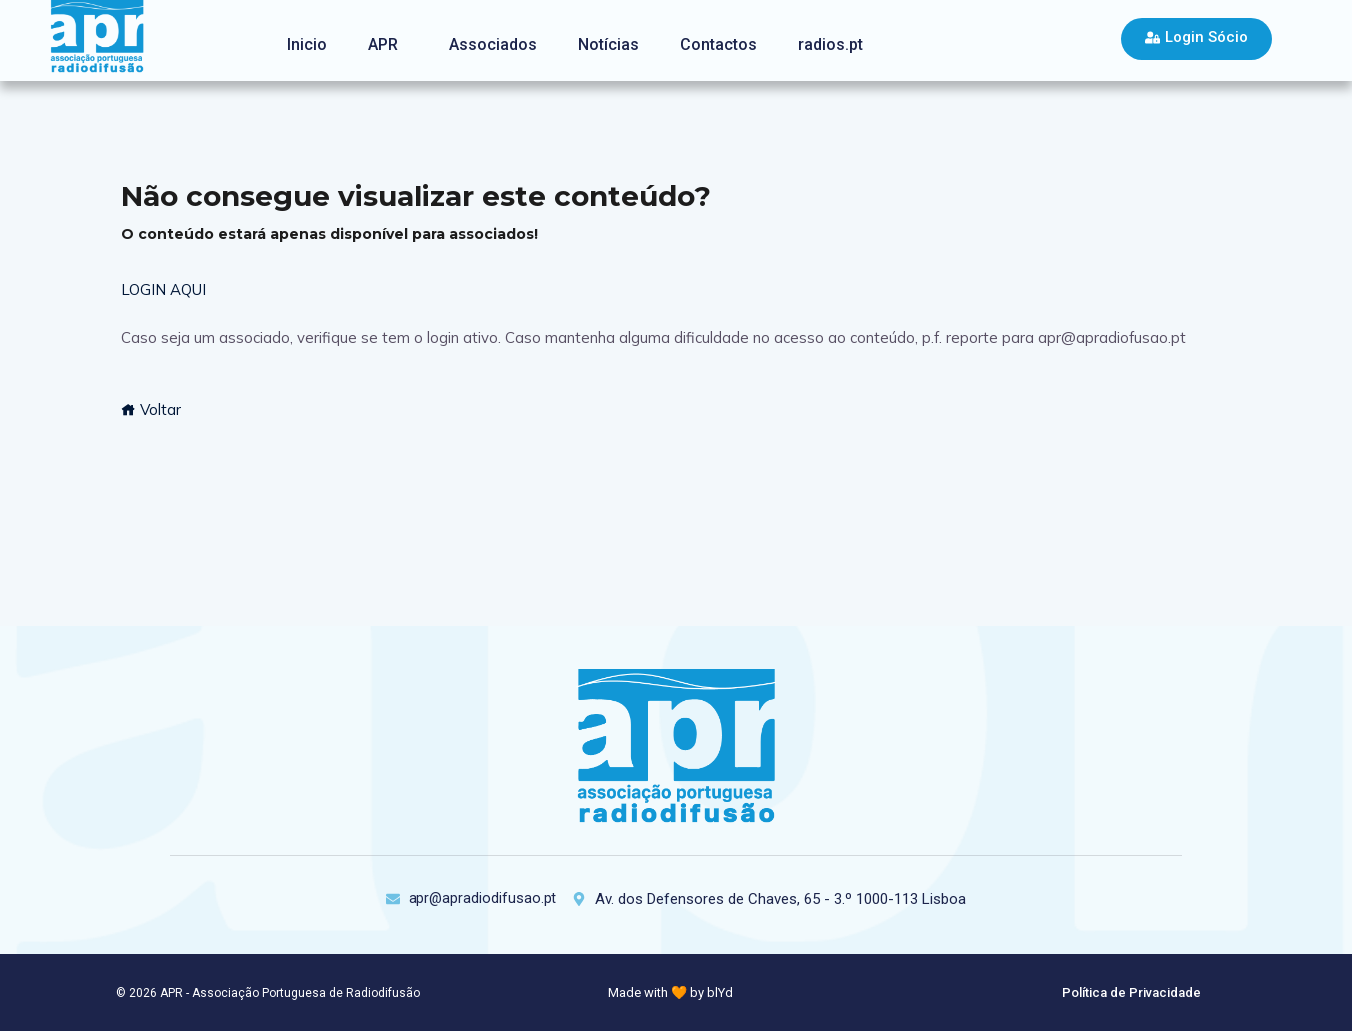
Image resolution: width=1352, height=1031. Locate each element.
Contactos (718, 44)
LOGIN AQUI (163, 289)
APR (383, 44)
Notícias (608, 44)
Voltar (151, 409)
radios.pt (830, 44)
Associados (493, 44)
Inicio (307, 44)
